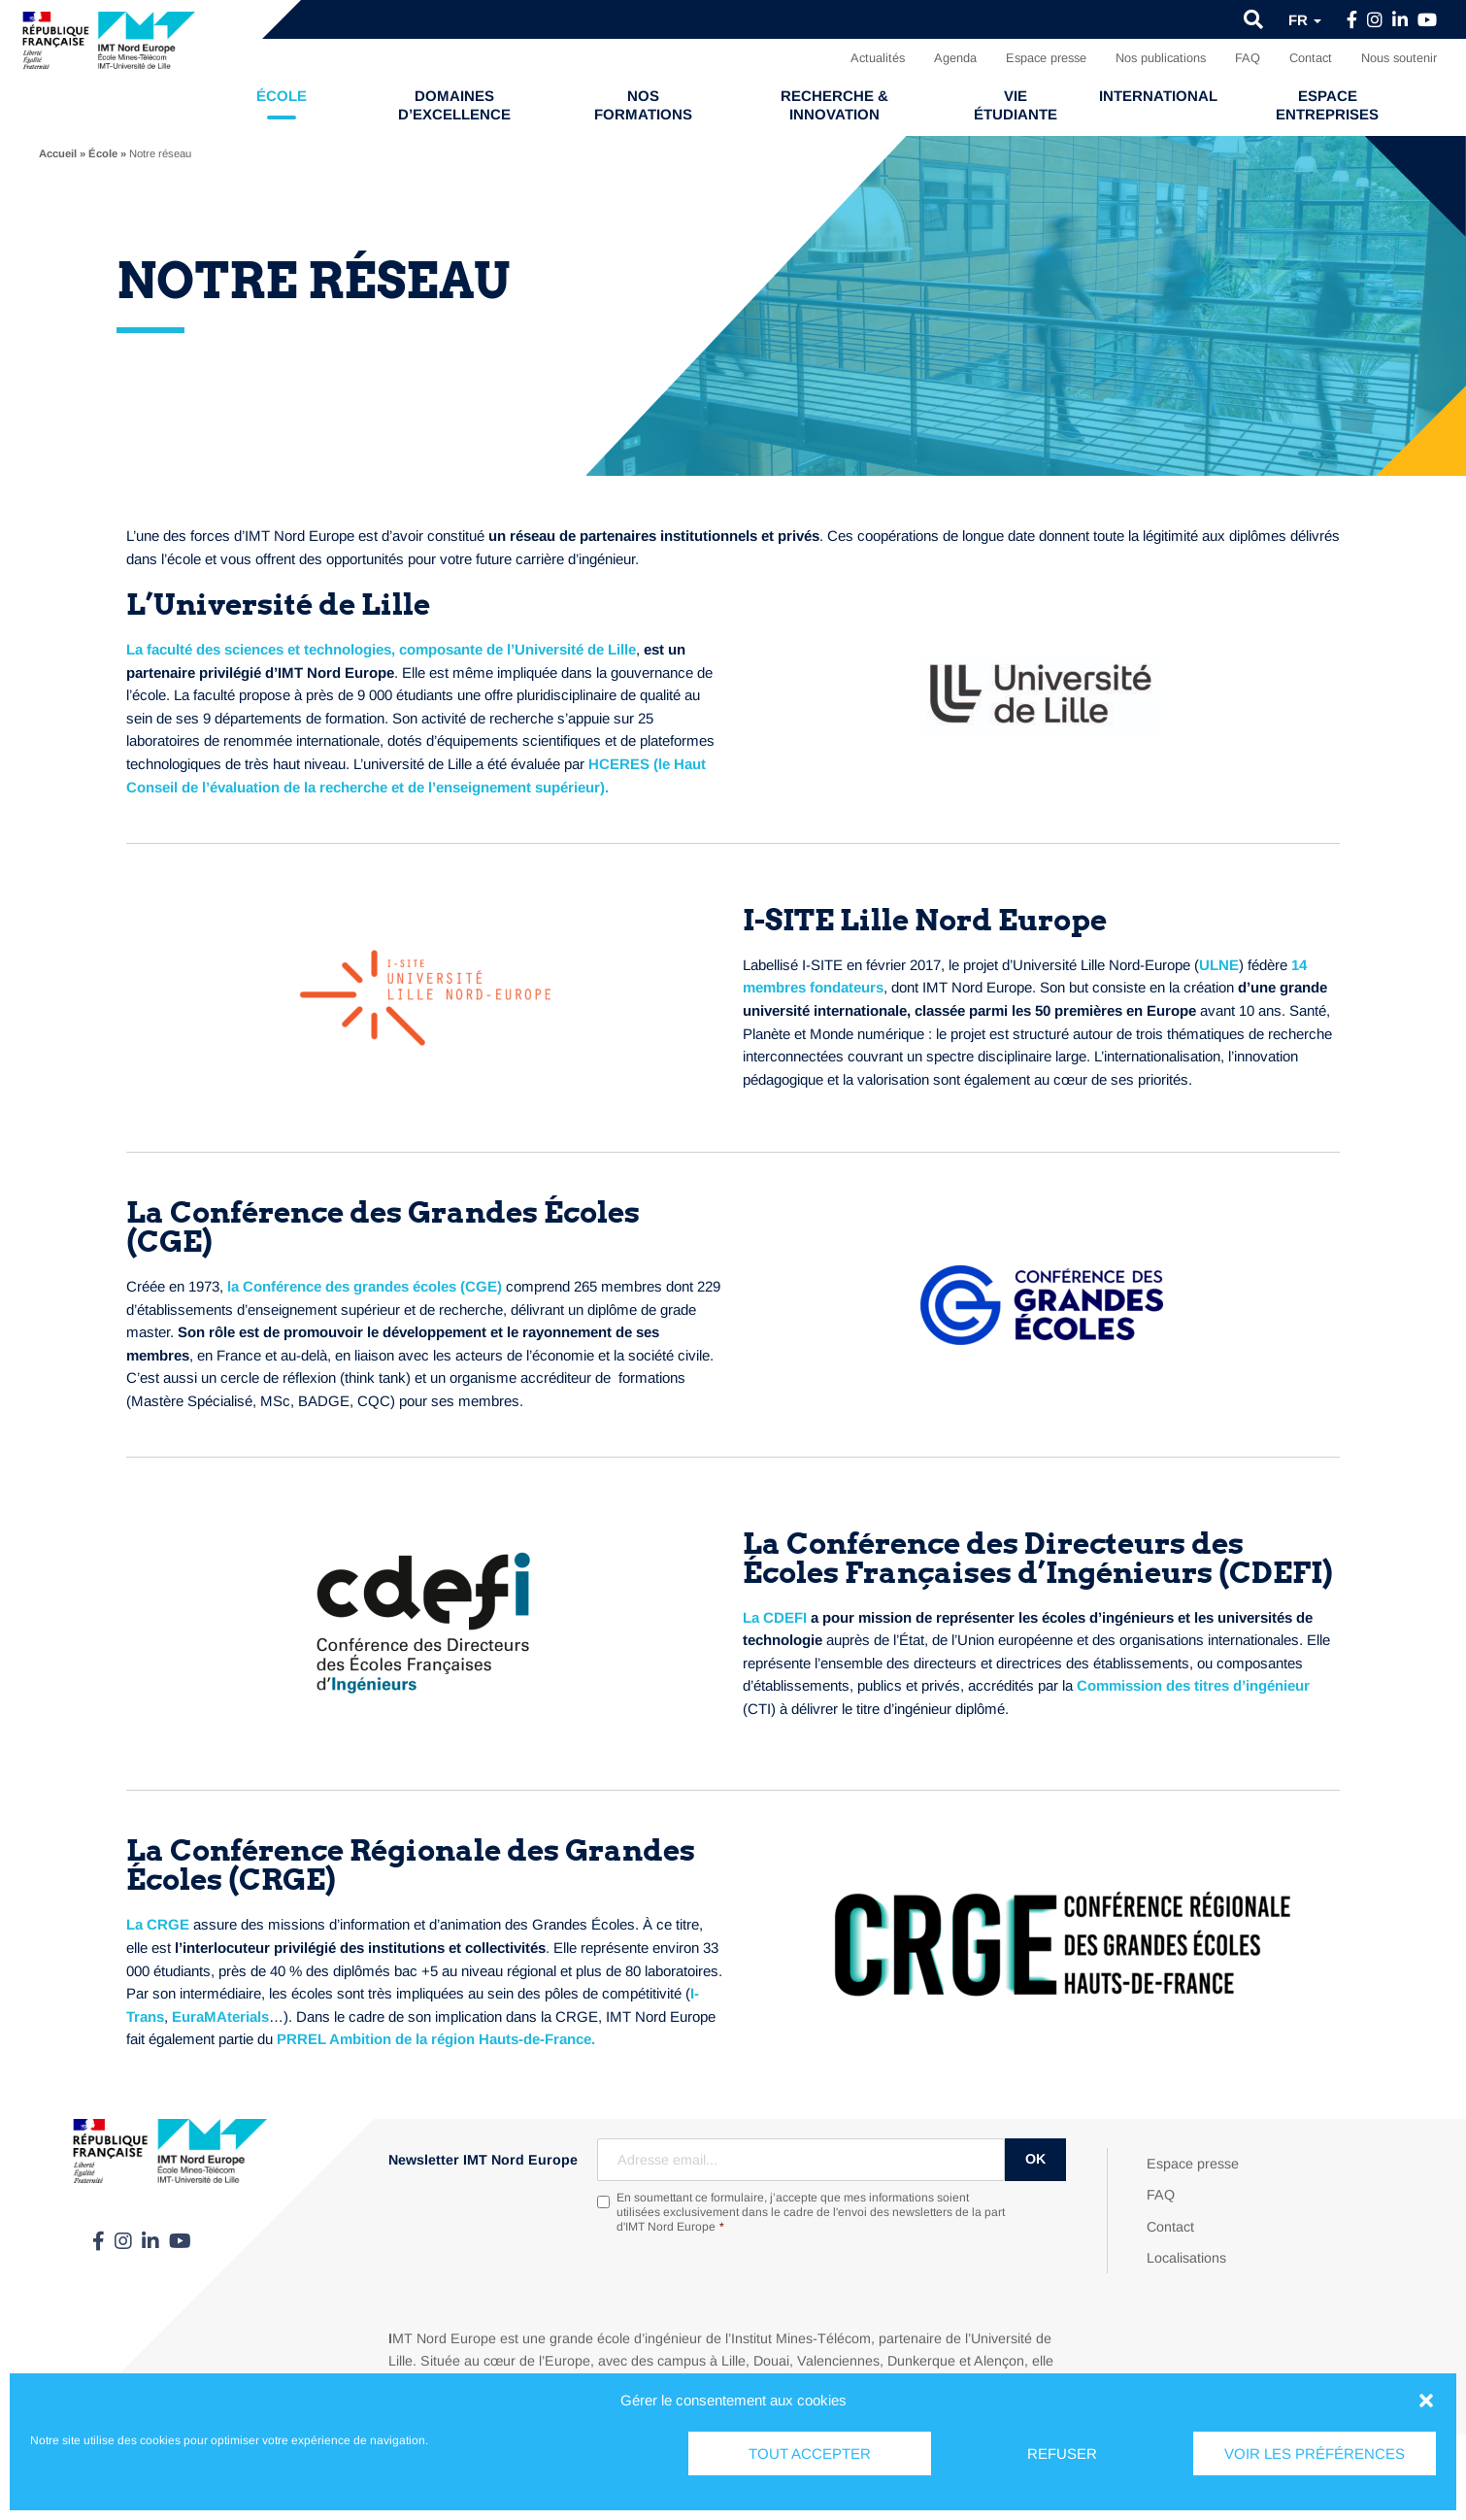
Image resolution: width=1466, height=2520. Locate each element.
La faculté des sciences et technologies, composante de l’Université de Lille (381, 649)
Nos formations (643, 104)
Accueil (58, 153)
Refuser (1062, 2453)
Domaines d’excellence (454, 104)
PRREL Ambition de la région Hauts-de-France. (436, 2039)
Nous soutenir (1399, 57)
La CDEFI (775, 1617)
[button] (1426, 2400)
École (281, 95)
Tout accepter (810, 2453)
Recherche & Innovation (834, 104)
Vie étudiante (1015, 104)
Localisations (1186, 2258)
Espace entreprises (1327, 104)
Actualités (877, 57)
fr (1304, 20)
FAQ (1247, 57)
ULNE (1219, 965)
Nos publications (1161, 57)
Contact (1310, 57)
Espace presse (1046, 57)
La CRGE (157, 1924)
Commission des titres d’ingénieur (1193, 1685)
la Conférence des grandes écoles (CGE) (364, 1286)
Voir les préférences (1314, 2453)
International (1158, 95)
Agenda (955, 57)
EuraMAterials (220, 2016)
